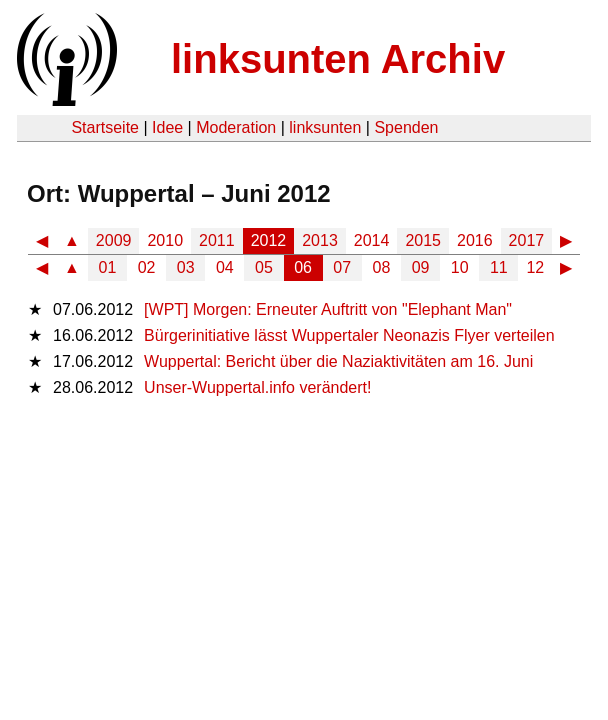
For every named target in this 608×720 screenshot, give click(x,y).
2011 (217, 240)
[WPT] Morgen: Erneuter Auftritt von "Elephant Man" (328, 309)
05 (264, 267)
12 (535, 267)
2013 (320, 240)
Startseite (105, 127)
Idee (167, 127)
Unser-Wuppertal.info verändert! (257, 387)
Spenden (406, 127)
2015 (423, 240)
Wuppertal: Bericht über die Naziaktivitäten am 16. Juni (338, 361)
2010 (165, 240)
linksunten (325, 127)
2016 (475, 240)
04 (225, 267)
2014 (372, 240)
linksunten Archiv (338, 59)
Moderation (236, 127)
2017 (527, 240)
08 (382, 267)
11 (499, 267)
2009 (114, 240)
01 (108, 267)
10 (460, 267)
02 (147, 267)
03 (186, 267)
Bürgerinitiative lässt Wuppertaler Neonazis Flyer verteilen (349, 335)
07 (342, 267)
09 (421, 267)
